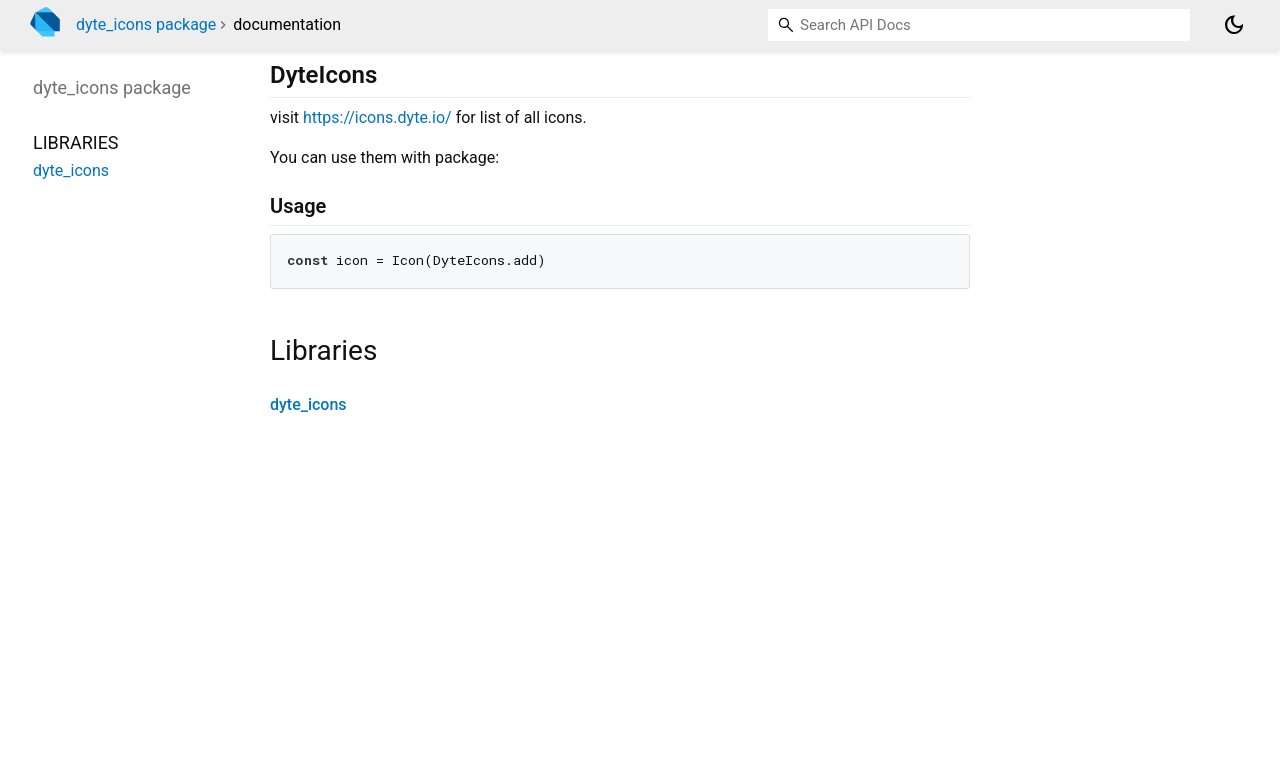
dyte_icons (308, 404)
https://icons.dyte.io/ (377, 117)
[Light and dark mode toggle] (1234, 25)
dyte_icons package (146, 24)
